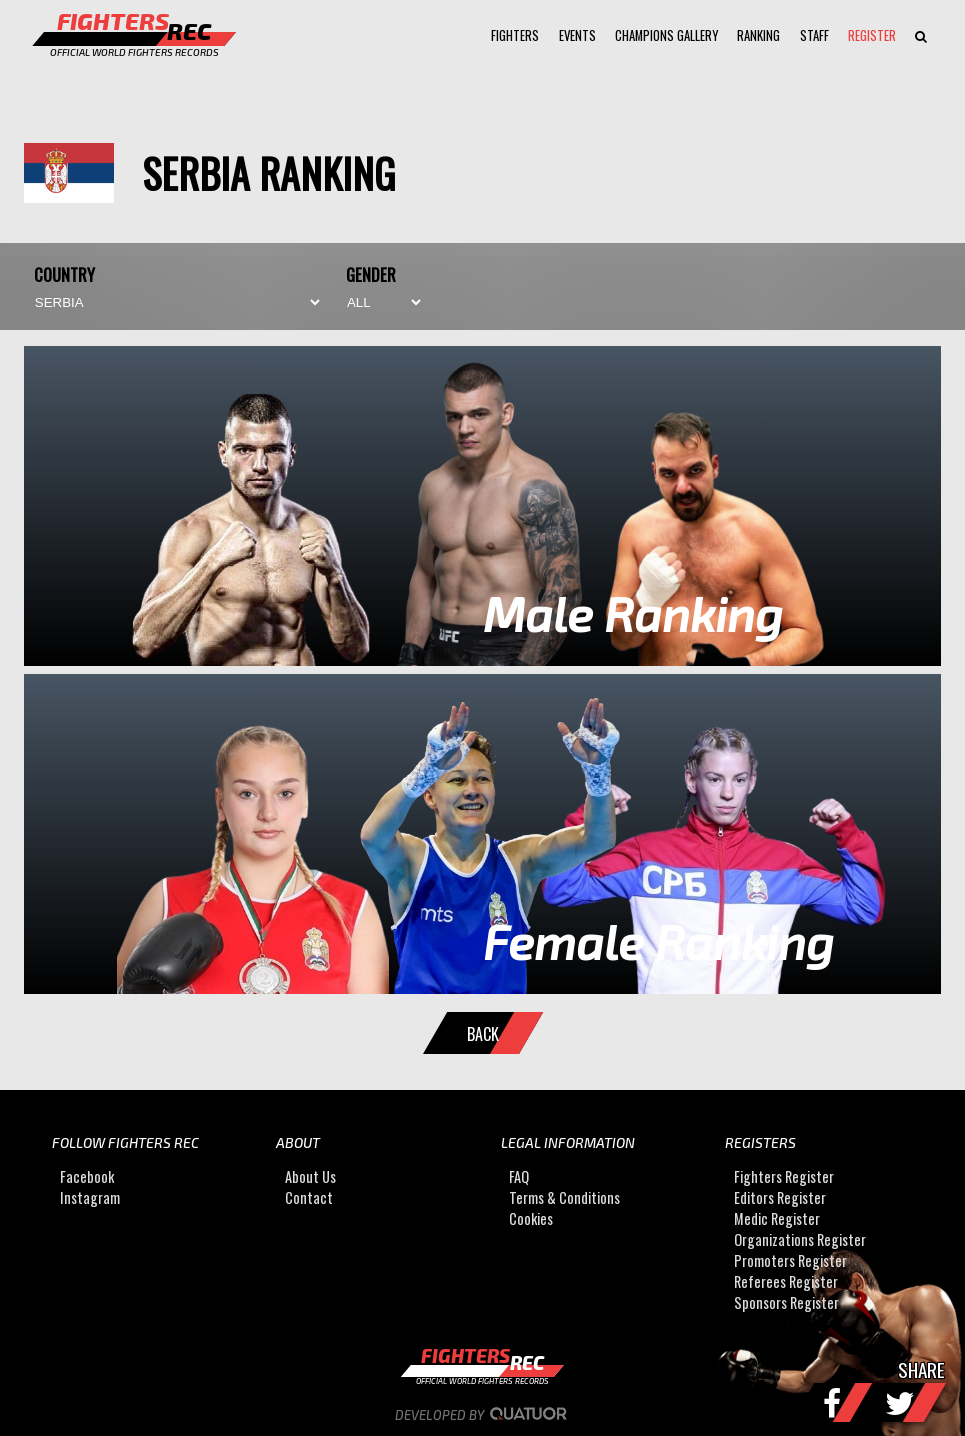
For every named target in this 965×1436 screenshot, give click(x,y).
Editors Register (780, 1197)
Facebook (87, 1176)
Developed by (482, 1415)
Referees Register (786, 1281)
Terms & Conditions (564, 1197)
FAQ (519, 1176)
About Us (310, 1176)
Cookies (531, 1218)
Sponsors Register (786, 1302)
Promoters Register (790, 1260)
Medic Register (777, 1218)
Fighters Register (784, 1176)
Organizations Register (800, 1239)
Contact (309, 1197)
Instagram (90, 1197)
